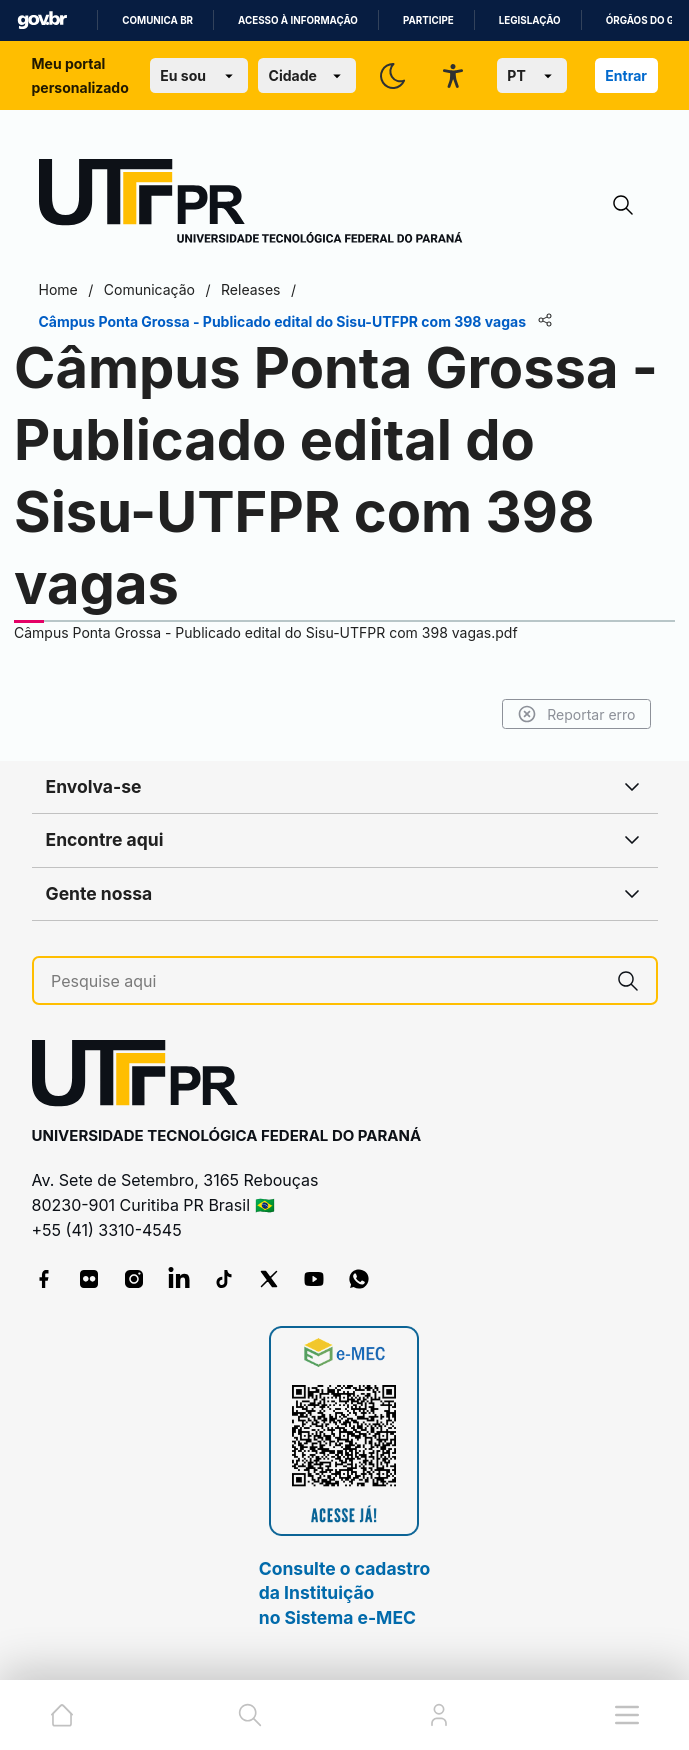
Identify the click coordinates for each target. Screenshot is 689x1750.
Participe (428, 20)
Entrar (626, 75)
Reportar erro (576, 714)
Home (58, 289)
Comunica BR (157, 20)
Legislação (530, 20)
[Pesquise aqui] (325, 981)
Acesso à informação (298, 20)
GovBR (42, 20)
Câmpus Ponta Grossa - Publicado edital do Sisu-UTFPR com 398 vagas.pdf (266, 632)
